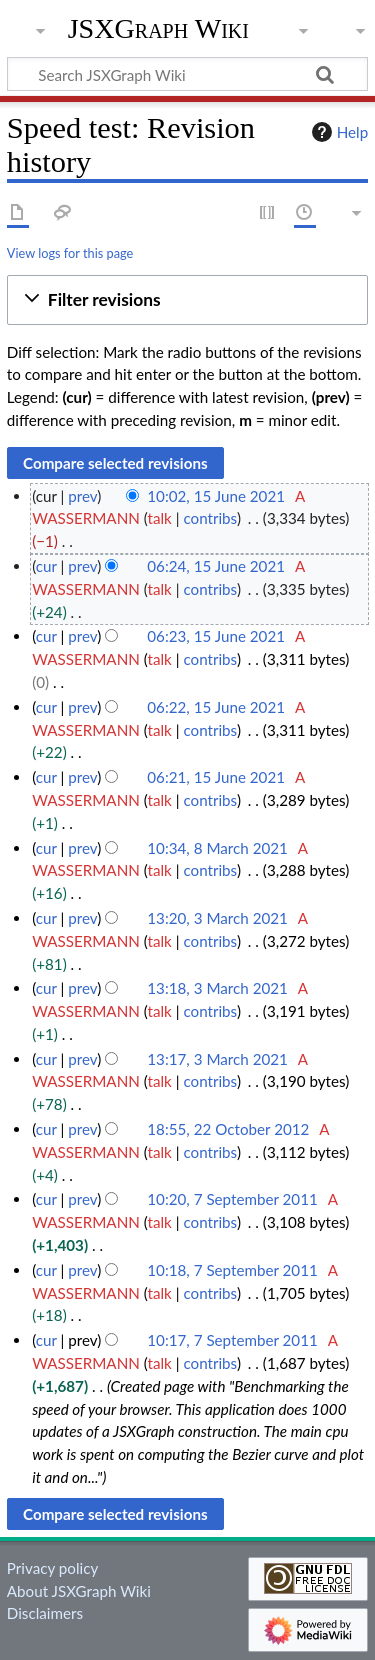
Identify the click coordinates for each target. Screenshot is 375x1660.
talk (160, 518)
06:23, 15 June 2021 (216, 636)
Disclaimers (45, 1613)
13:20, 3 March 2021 (217, 918)
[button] (187, 300)
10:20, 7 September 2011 (232, 1199)
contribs (209, 518)
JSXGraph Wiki (158, 29)
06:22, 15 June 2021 (216, 707)
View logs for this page (70, 253)
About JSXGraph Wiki (79, 1591)
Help (337, 132)
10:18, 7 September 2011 (232, 1270)
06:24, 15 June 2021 (216, 566)
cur (46, 566)
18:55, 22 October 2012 (228, 1129)
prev (82, 496)
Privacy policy (52, 1568)
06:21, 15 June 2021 (216, 777)
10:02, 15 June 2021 (216, 496)
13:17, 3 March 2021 (217, 1059)
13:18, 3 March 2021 (217, 988)
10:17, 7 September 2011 (232, 1340)
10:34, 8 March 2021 (217, 848)
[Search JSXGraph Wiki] (187, 74)
